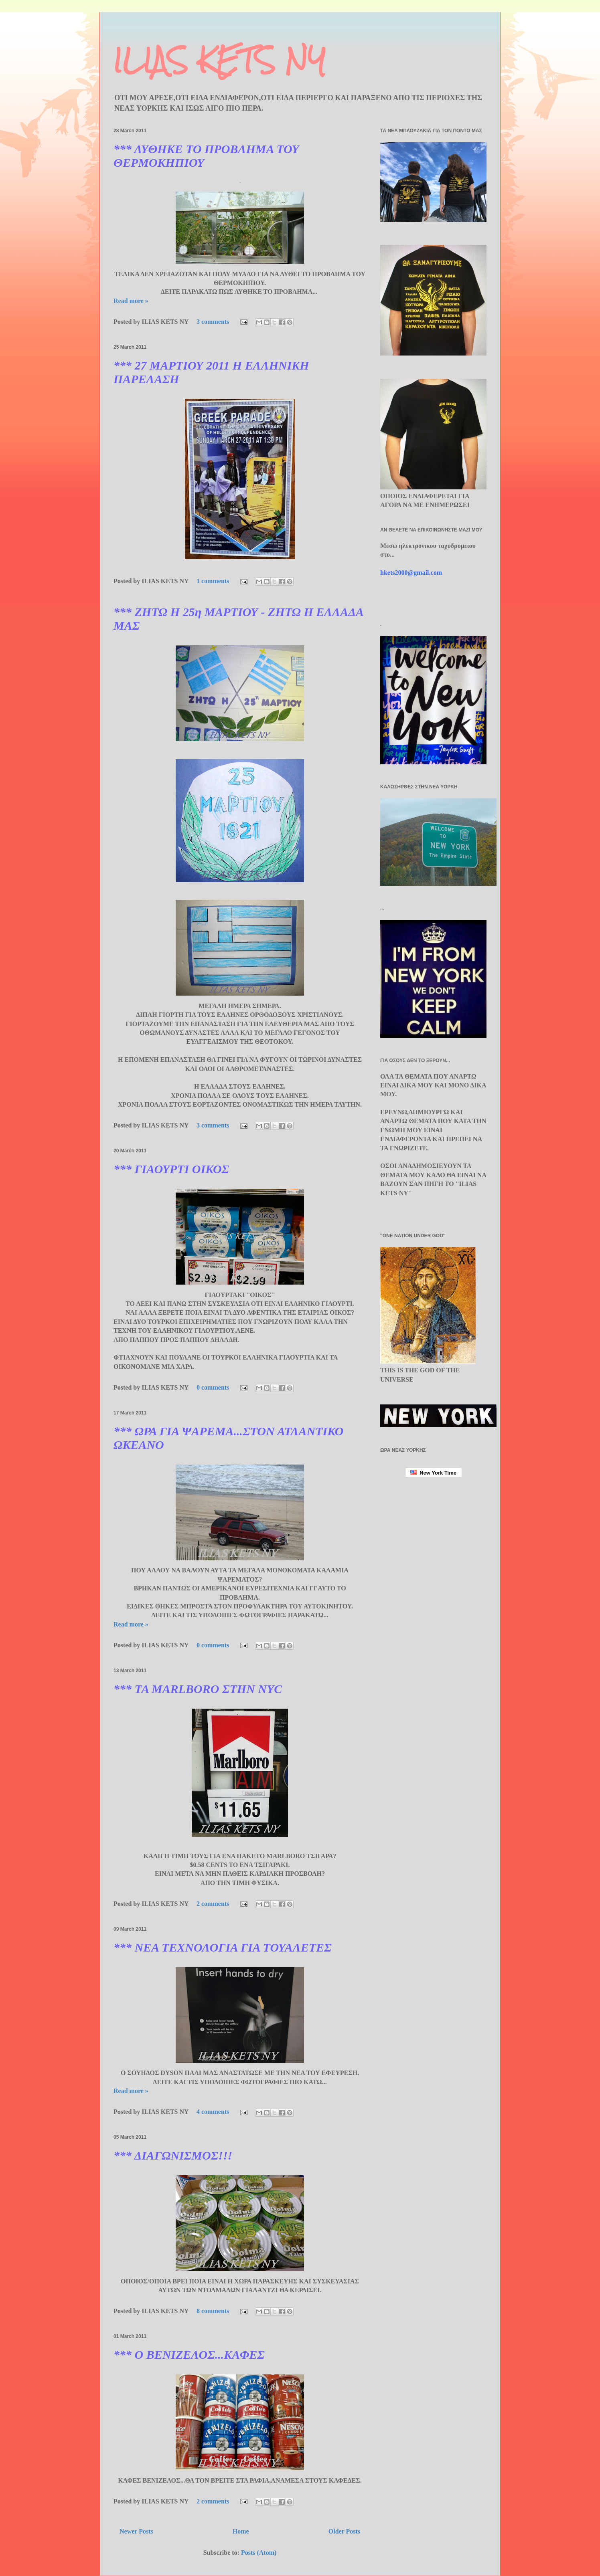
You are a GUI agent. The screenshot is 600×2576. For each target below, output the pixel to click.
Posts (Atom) (258, 2552)
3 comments (213, 321)
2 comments (213, 1903)
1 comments (213, 581)
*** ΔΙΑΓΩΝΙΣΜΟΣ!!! (173, 2155)
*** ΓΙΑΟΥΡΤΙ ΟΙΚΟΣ (171, 1169)
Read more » (131, 300)
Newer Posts (136, 2531)
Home (241, 2531)
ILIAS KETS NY (220, 60)
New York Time (433, 1473)
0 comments (213, 1387)
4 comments (213, 2111)
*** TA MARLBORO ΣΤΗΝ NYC (198, 1688)
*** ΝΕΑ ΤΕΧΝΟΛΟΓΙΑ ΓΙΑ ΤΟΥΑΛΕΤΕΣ (223, 1947)
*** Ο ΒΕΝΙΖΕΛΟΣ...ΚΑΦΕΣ (189, 2354)
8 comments (213, 2310)
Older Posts (344, 2531)
